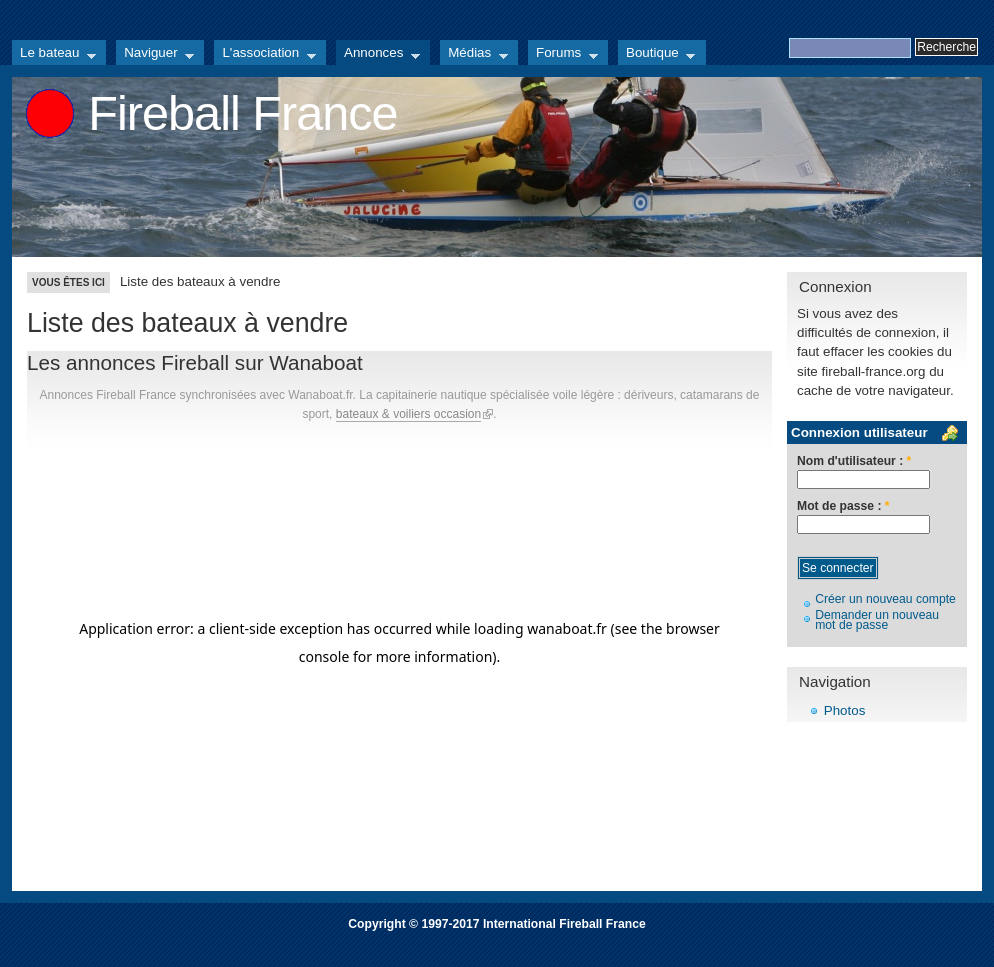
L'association (265, 55)
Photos (845, 710)
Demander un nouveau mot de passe (877, 620)
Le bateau (54, 55)
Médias (474, 55)
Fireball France (242, 113)
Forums (563, 55)
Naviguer (155, 55)
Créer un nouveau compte (885, 599)
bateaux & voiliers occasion (408, 414)
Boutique (656, 55)
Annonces (378, 55)
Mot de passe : (843, 506)
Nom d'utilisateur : (854, 461)
